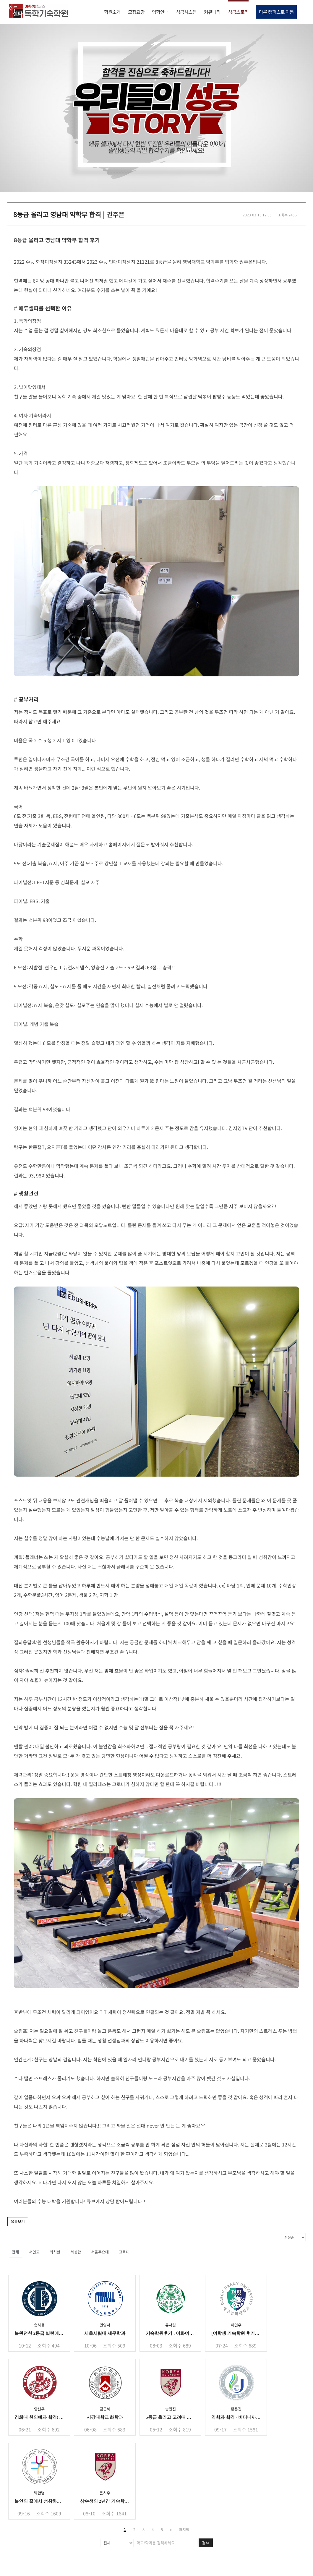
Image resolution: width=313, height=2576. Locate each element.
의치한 (55, 2252)
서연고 (34, 2252)
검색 (206, 2543)
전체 (15, 2252)
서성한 (75, 2252)
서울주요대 (100, 2252)
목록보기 (18, 2221)
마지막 (184, 2529)
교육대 (124, 2252)
